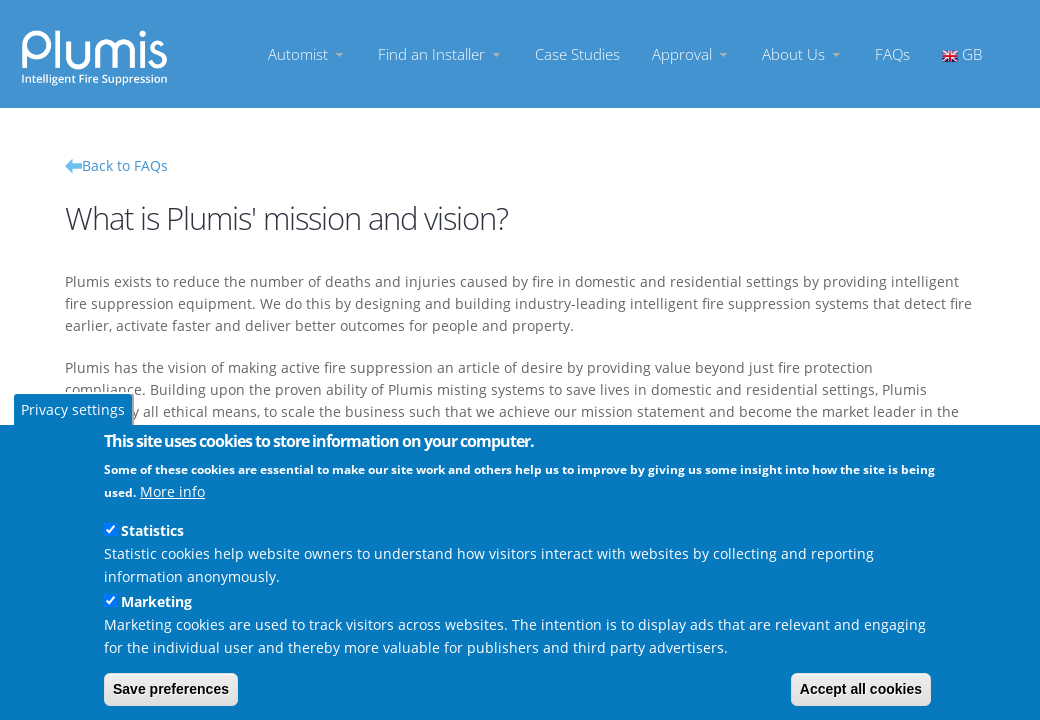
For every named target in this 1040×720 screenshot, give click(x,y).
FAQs (892, 54)
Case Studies (577, 54)
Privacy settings (73, 409)
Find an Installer (440, 54)
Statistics (152, 530)
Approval (691, 54)
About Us (802, 54)
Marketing (156, 601)
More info (172, 491)
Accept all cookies (861, 689)
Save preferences (171, 689)
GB (962, 54)
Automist (307, 54)
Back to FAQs (125, 165)
